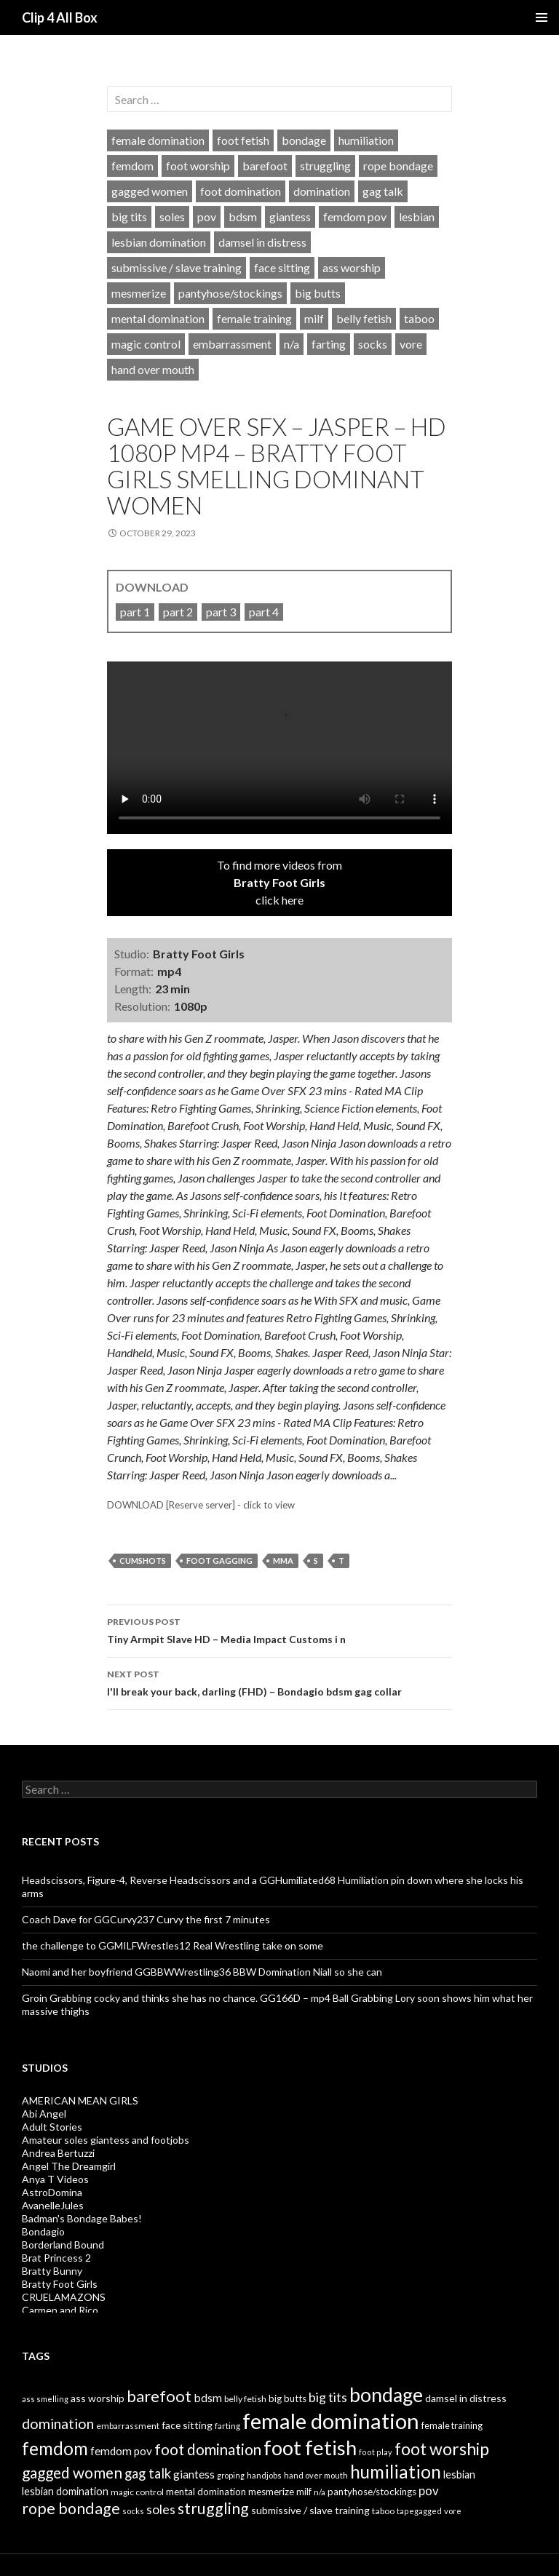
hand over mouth (152, 369)
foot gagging (219, 1560)
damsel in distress (262, 242)
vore (411, 344)
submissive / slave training (176, 267)
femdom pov (354, 216)
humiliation (366, 140)
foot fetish (243, 140)
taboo (419, 318)
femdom (132, 165)
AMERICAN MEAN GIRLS (80, 2100)
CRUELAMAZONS (64, 2297)
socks (372, 344)
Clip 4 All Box (60, 17)
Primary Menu (541, 17)
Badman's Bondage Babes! (82, 2218)
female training (254, 318)
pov (206, 216)
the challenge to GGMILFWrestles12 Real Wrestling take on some (172, 1945)
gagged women (149, 191)
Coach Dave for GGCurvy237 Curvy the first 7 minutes (146, 1919)
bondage (304, 140)
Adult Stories (52, 2126)
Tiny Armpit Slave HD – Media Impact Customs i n (279, 1629)
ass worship (351, 267)
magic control (146, 344)
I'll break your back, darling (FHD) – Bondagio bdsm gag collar (279, 1682)
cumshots (142, 1560)
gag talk (382, 191)
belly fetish (364, 318)
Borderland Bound (63, 2244)
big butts (318, 293)
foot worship (198, 165)
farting (329, 344)
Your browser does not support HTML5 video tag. (279, 747)
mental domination (158, 318)
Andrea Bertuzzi (58, 2153)
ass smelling (45, 2399)
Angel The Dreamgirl (69, 2166)
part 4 (264, 612)
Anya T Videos (55, 2179)
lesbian (417, 216)
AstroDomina (52, 2192)
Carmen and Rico (60, 2310)
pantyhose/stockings (230, 293)
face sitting (282, 267)
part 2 (178, 612)
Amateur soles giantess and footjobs (105, 2140)
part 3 (221, 612)
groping (231, 2475)
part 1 (135, 612)
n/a (291, 344)
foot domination (240, 191)
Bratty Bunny (52, 2271)
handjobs (264, 2475)
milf (314, 318)
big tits (129, 216)
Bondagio (43, 2231)
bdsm (243, 216)
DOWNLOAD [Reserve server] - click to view (201, 1505)
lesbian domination (158, 242)
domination (321, 191)
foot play (375, 2452)
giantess (290, 216)
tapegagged (419, 2511)
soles (172, 216)
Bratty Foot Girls (60, 2284)
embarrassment (232, 344)
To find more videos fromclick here (279, 882)
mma (283, 1560)
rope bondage (398, 165)
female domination (158, 140)
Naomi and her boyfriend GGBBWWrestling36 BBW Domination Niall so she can (202, 1971)
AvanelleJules (53, 2205)
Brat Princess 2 (56, 2257)
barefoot (265, 165)
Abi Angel (44, 2113)
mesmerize (138, 293)
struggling (325, 165)
